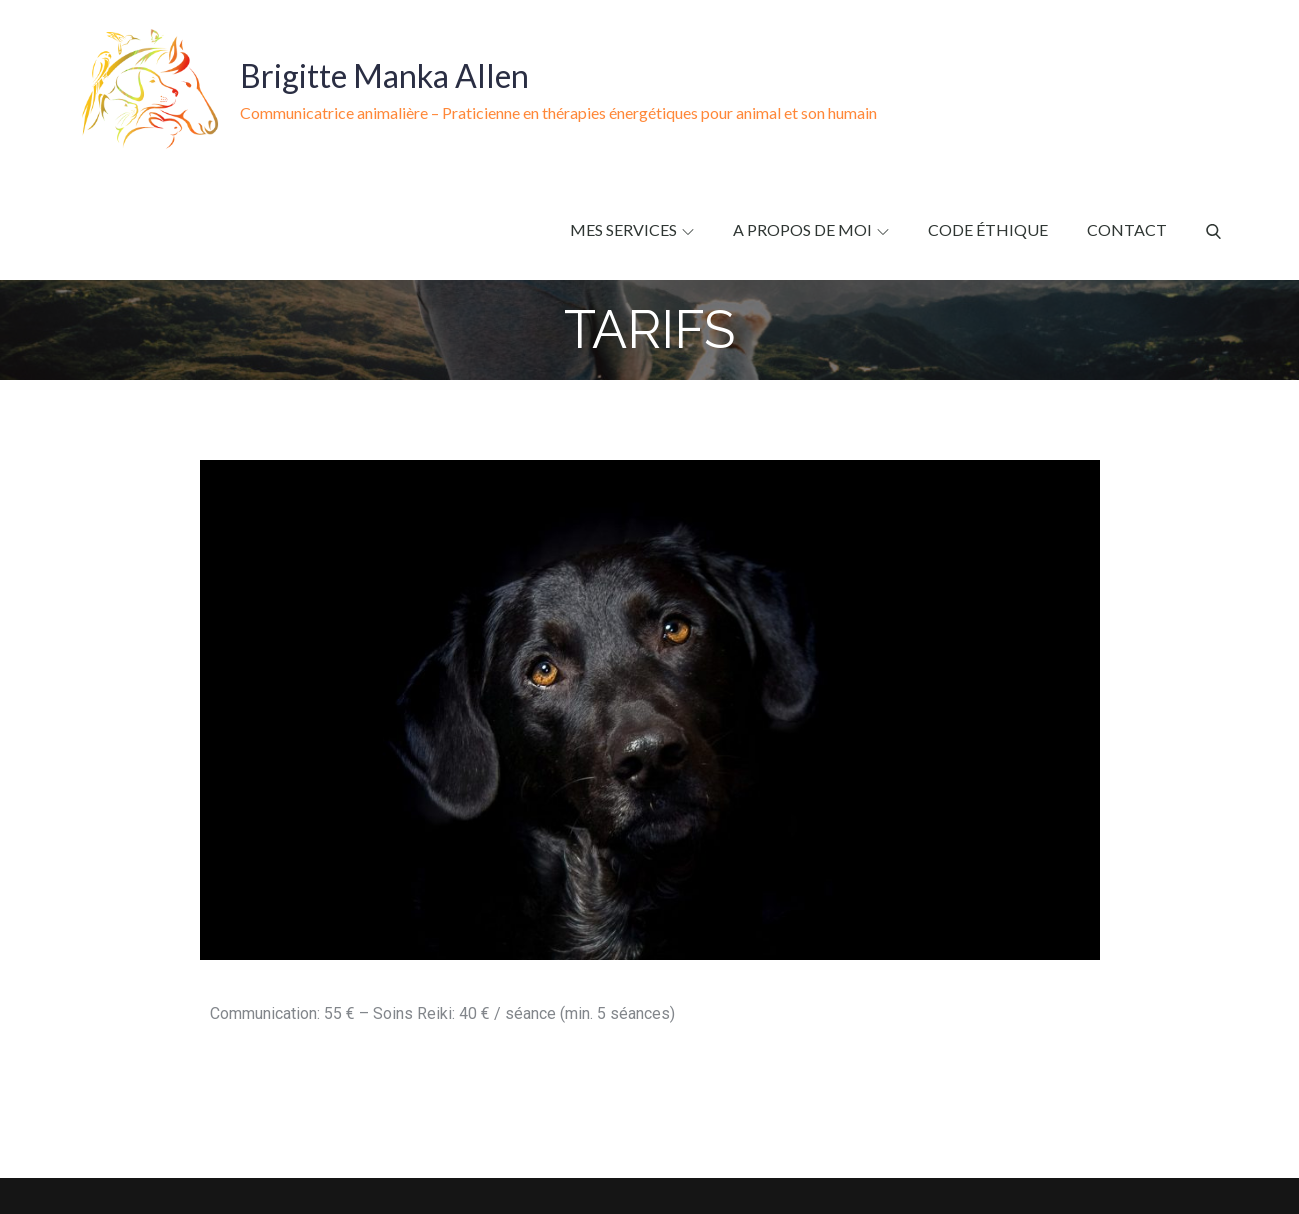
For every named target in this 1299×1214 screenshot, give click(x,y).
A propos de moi (811, 229)
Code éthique (988, 229)
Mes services (632, 229)
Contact (1127, 229)
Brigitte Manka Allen (384, 75)
